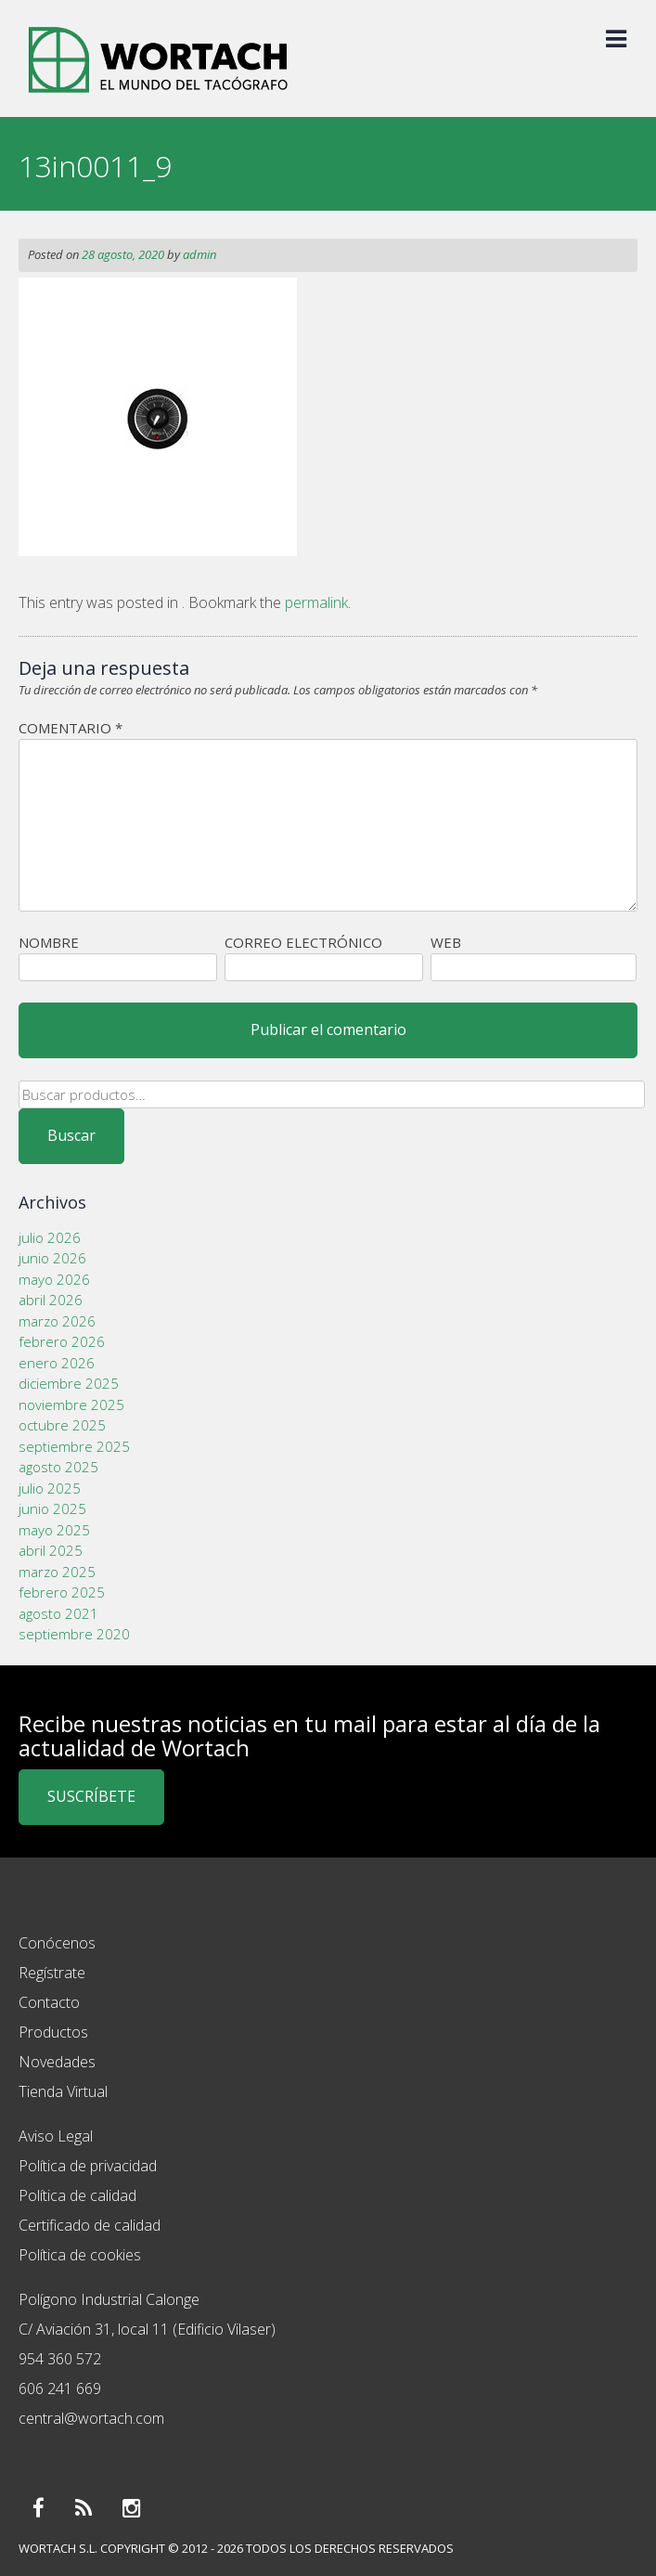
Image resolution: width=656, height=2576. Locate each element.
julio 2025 (50, 1488)
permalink (316, 602)
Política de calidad (77, 2195)
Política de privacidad (88, 2165)
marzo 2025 (57, 1571)
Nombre (49, 942)
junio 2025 (52, 1508)
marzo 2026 (57, 1321)
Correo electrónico (303, 942)
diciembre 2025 (69, 1383)
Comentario (70, 727)
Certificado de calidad (90, 2225)
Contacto (49, 2002)
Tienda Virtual (63, 2091)
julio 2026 (50, 1237)
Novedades (57, 2062)
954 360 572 (60, 2359)
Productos (53, 2032)
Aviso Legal (56, 2136)
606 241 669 (60, 2388)
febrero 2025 (62, 1592)
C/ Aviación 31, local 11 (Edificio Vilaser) (147, 2329)
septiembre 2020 (74, 1634)
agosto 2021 (58, 1613)
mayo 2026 (54, 1279)
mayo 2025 (54, 1530)
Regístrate (52, 1972)
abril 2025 (51, 1550)
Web (446, 942)
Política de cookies (80, 2255)
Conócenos (57, 1943)
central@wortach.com (91, 2418)
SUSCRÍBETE (91, 1796)
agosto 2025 (58, 1466)
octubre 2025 (62, 1425)
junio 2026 (52, 1258)
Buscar (71, 1135)
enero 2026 (57, 1362)
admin (199, 254)
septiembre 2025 (74, 1446)
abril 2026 (51, 1299)
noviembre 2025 (71, 1404)
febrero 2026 (62, 1341)
